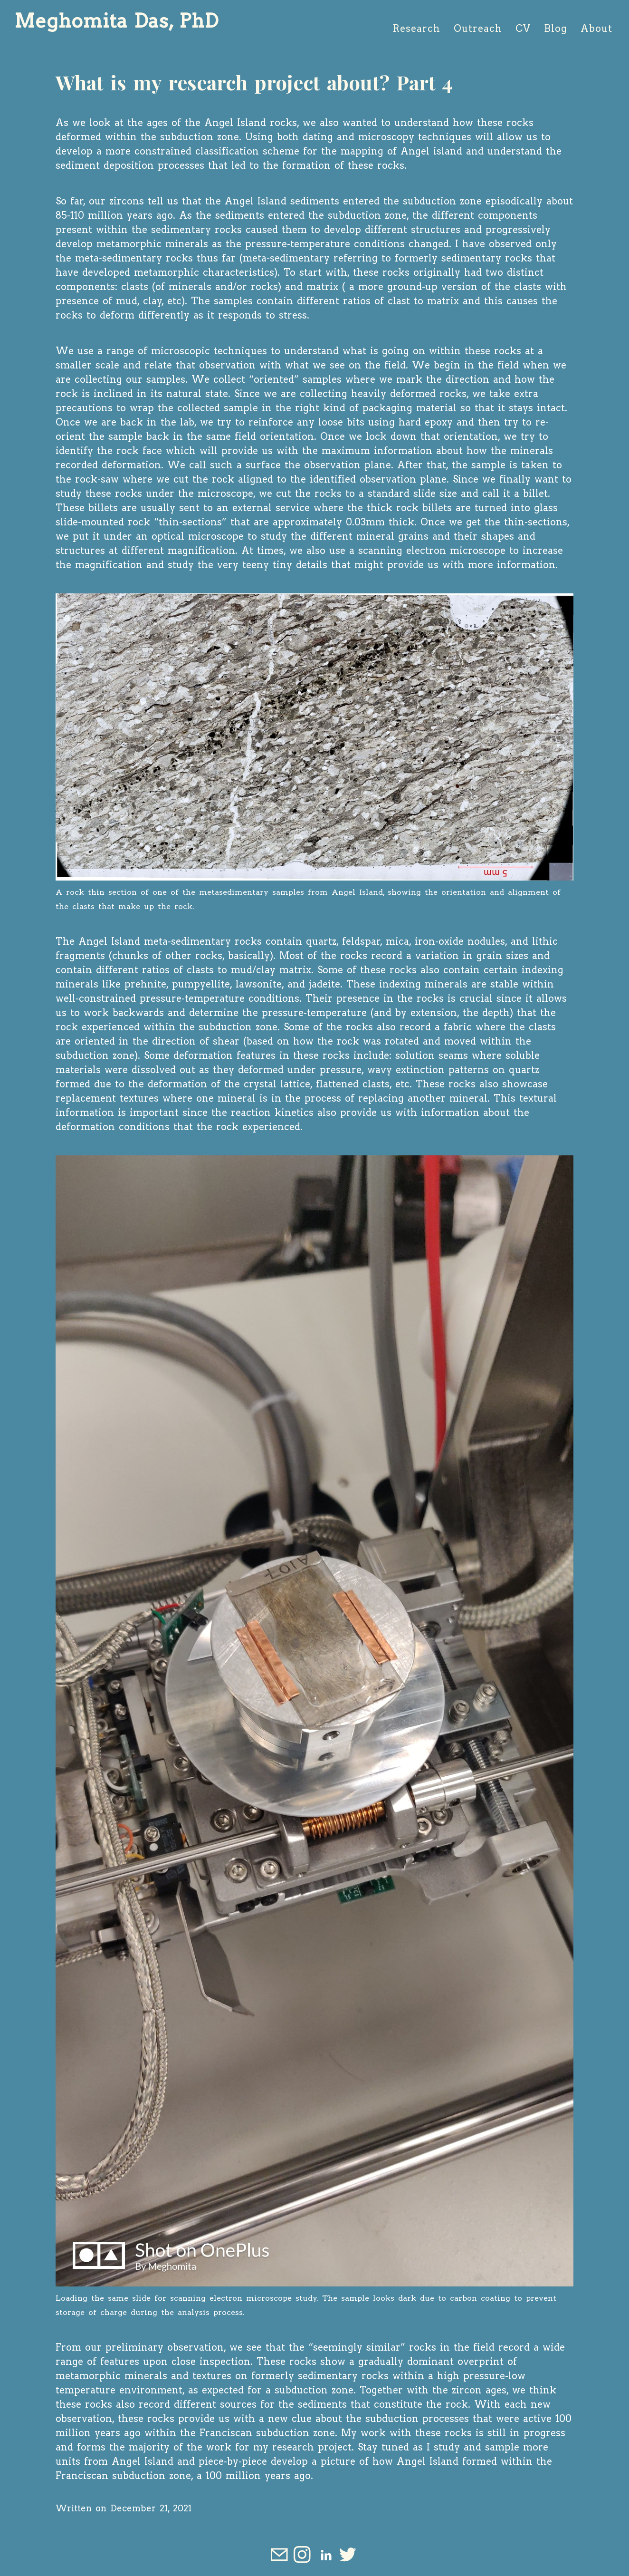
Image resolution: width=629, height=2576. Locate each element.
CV (523, 28)
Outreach (478, 28)
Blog (555, 28)
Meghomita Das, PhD (116, 21)
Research (416, 28)
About (596, 28)
